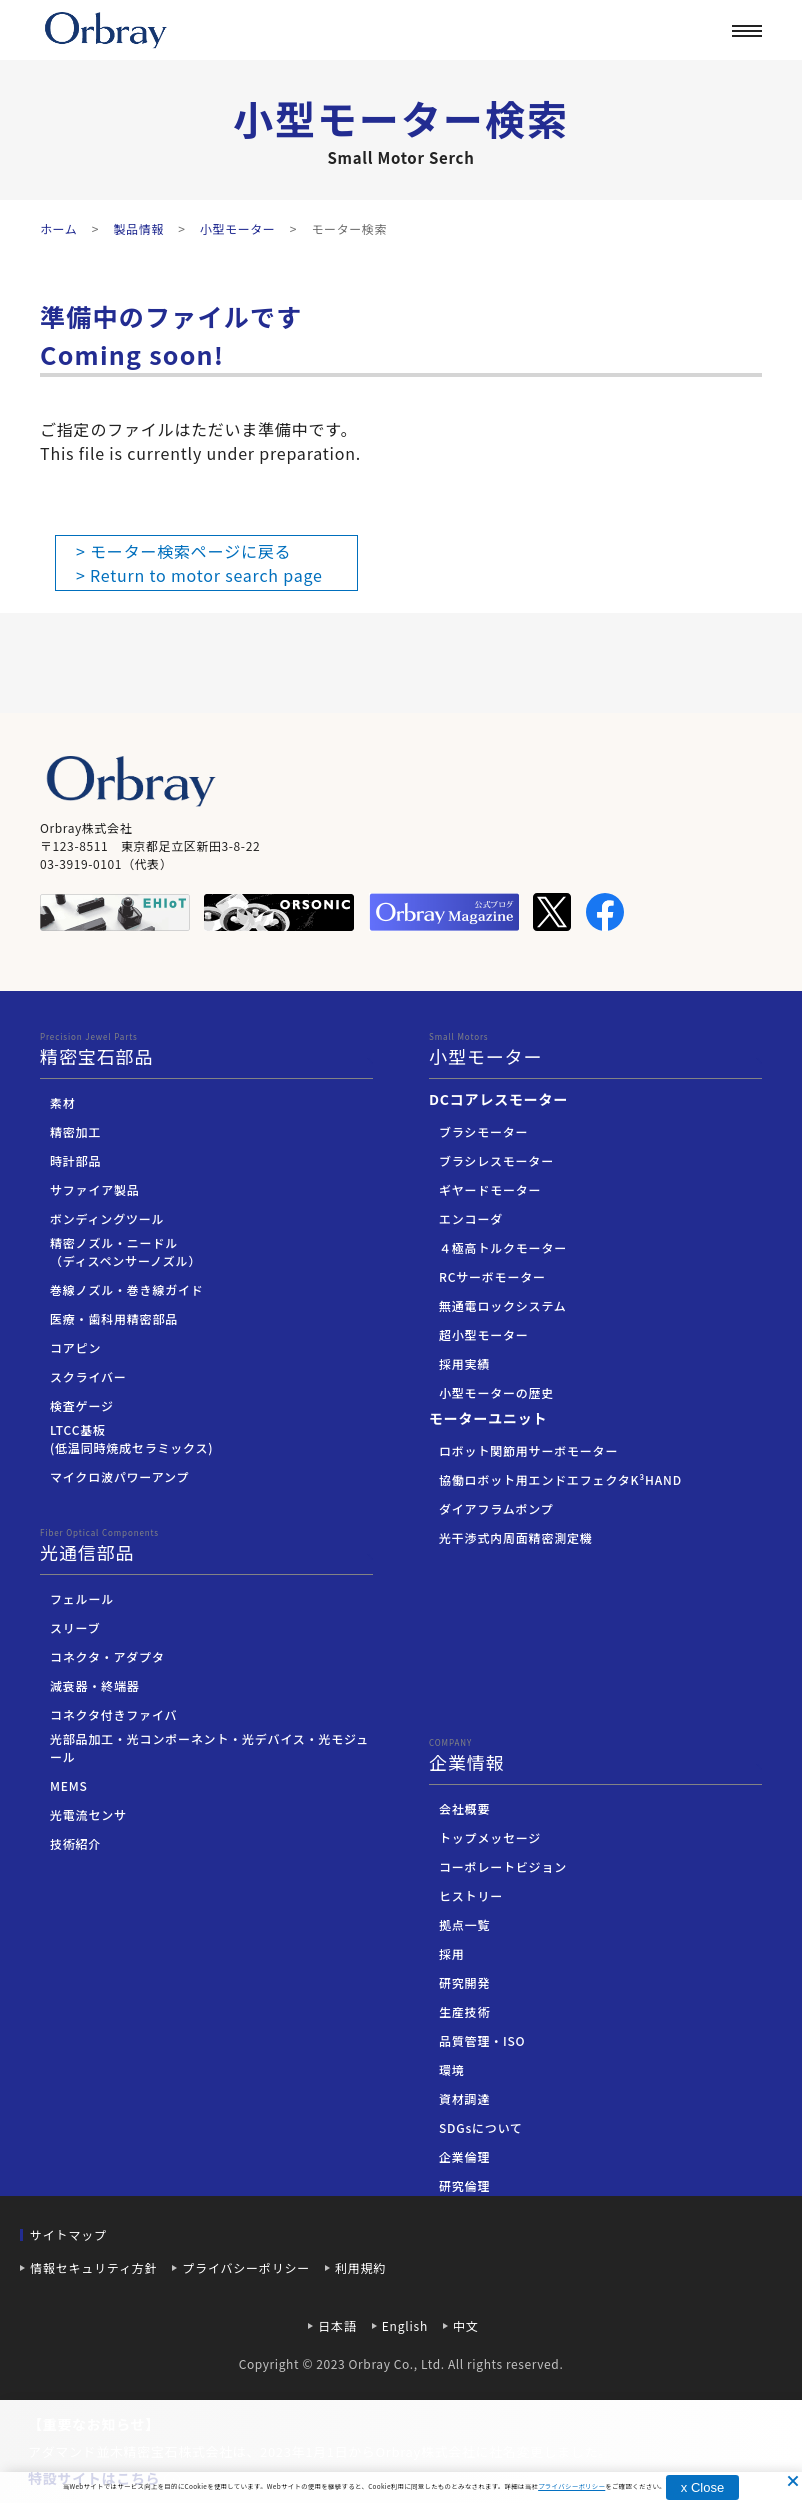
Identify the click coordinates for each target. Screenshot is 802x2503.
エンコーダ (471, 1218)
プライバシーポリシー (246, 2267)
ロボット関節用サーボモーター (528, 1450)
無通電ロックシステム (503, 1305)
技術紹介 (75, 1843)
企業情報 (585, 87)
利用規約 (360, 2267)
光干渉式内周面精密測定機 (516, 1537)
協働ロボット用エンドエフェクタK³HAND (560, 1479)
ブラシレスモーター (496, 1160)
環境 (452, 2069)
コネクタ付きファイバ (113, 1714)
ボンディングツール (107, 1218)
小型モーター (595, 1050)
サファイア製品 (95, 1189)
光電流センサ (88, 1814)
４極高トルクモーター (503, 1247)
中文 (466, 2325)
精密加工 (75, 1131)
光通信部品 (206, 1546)
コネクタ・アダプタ (107, 1656)
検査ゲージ (82, 1405)
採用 (452, 1953)
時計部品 (75, 1160)
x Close (702, 2487)
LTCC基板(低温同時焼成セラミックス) (131, 1438)
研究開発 (464, 1982)
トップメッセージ (490, 1837)
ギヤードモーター (490, 1189)
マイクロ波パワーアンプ (119, 1476)
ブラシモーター (483, 1131)
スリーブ (75, 1627)
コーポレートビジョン (503, 1866)
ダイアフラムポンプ (496, 1508)
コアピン (75, 1347)
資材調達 (464, 2098)
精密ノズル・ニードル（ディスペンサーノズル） (125, 1251)
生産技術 (464, 2011)
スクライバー (88, 1376)
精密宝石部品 (206, 1050)
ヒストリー (471, 1895)
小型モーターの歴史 (496, 1392)
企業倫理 (464, 2156)
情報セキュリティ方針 (93, 2267)
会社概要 (464, 1808)
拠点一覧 (464, 1924)
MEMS (69, 1785)
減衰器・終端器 (95, 1685)
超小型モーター (484, 1334)
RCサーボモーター (492, 1276)
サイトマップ (68, 2234)
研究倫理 (464, 2185)
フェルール (82, 1598)
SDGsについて (481, 2127)
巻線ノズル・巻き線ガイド (127, 1289)
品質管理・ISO (482, 2040)
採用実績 (464, 1363)
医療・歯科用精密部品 (114, 1318)
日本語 (337, 2325)
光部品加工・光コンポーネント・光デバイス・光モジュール (209, 1747)
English (405, 2325)
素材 (63, 1102)
